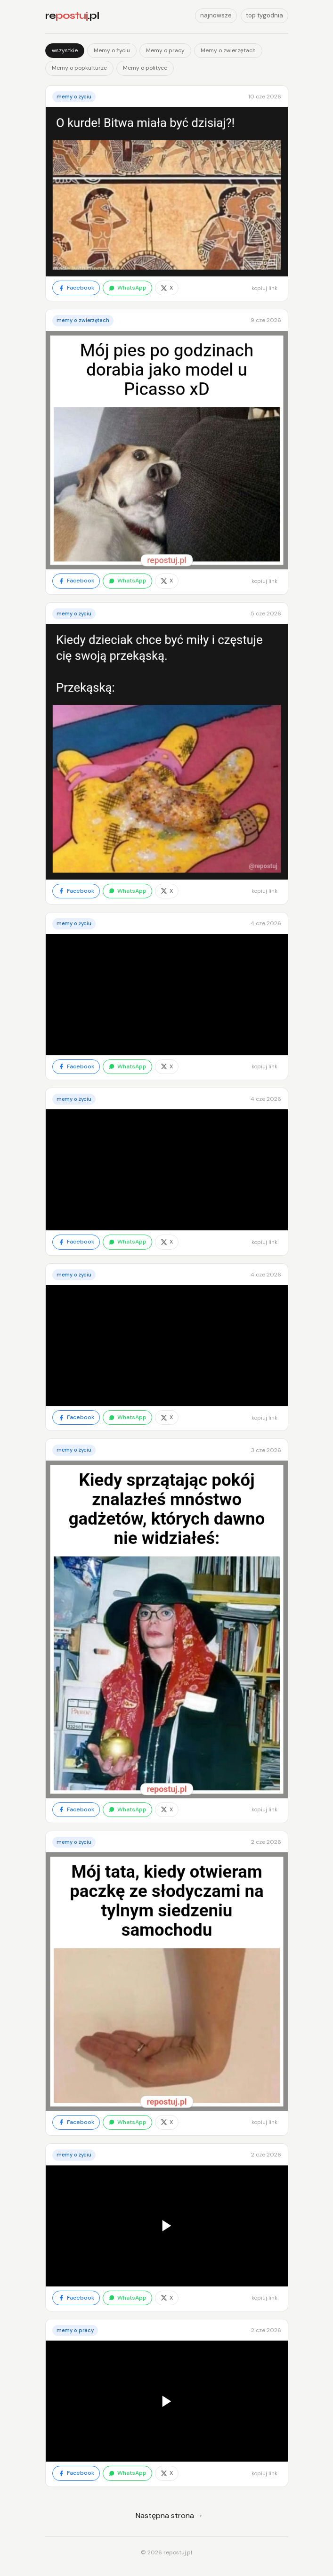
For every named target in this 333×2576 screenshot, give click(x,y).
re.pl (72, 15)
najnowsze (216, 15)
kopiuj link (264, 288)
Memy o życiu (112, 50)
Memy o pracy (165, 50)
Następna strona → (169, 2515)
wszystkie (65, 50)
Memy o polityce (145, 68)
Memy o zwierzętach (228, 50)
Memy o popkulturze (79, 68)
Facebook (76, 287)
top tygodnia (264, 15)
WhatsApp (127, 287)
